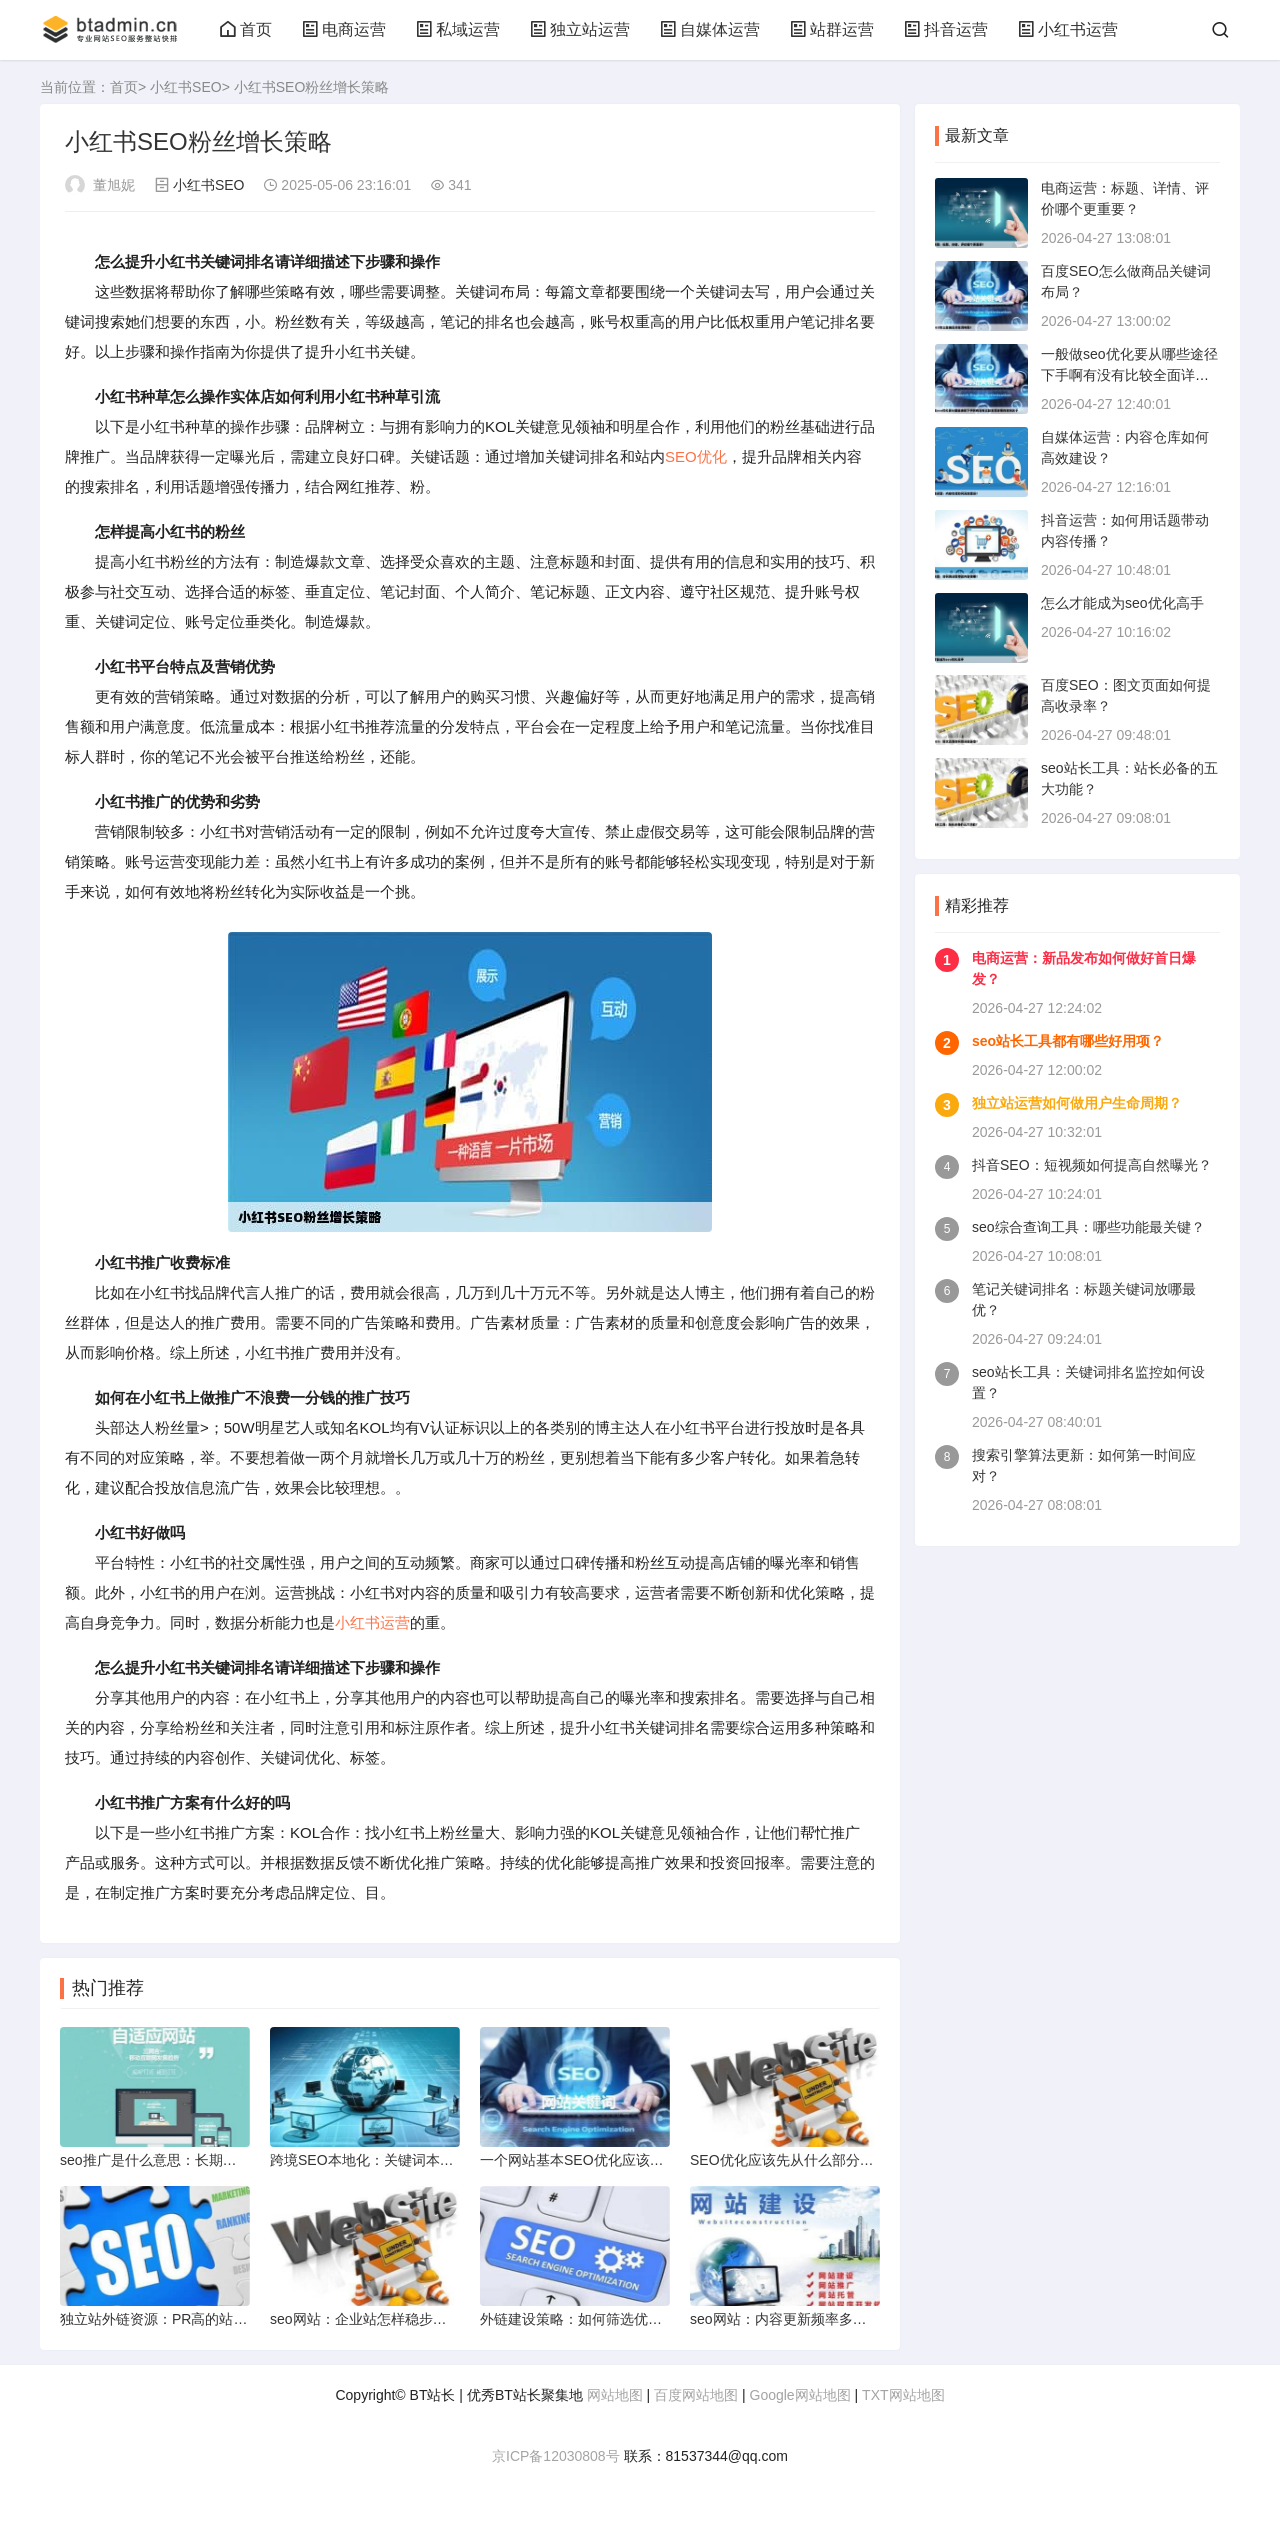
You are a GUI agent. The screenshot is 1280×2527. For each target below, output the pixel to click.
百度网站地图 (696, 2395)
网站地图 (615, 2395)
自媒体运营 (710, 29)
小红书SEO (186, 87)
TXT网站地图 (903, 2395)
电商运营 (344, 29)
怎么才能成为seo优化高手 (1122, 603)
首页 (246, 29)
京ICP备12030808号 (556, 2456)
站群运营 (832, 29)
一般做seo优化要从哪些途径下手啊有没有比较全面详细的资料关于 (1129, 375)
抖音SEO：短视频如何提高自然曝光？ (1092, 1165)
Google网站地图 (800, 2395)
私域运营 (458, 29)
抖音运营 (946, 29)
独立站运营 (580, 29)
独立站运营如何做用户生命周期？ (1077, 1103)
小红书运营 (1068, 29)
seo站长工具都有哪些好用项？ (1068, 1041)
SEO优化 (696, 456)
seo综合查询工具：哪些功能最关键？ (1088, 1227)
